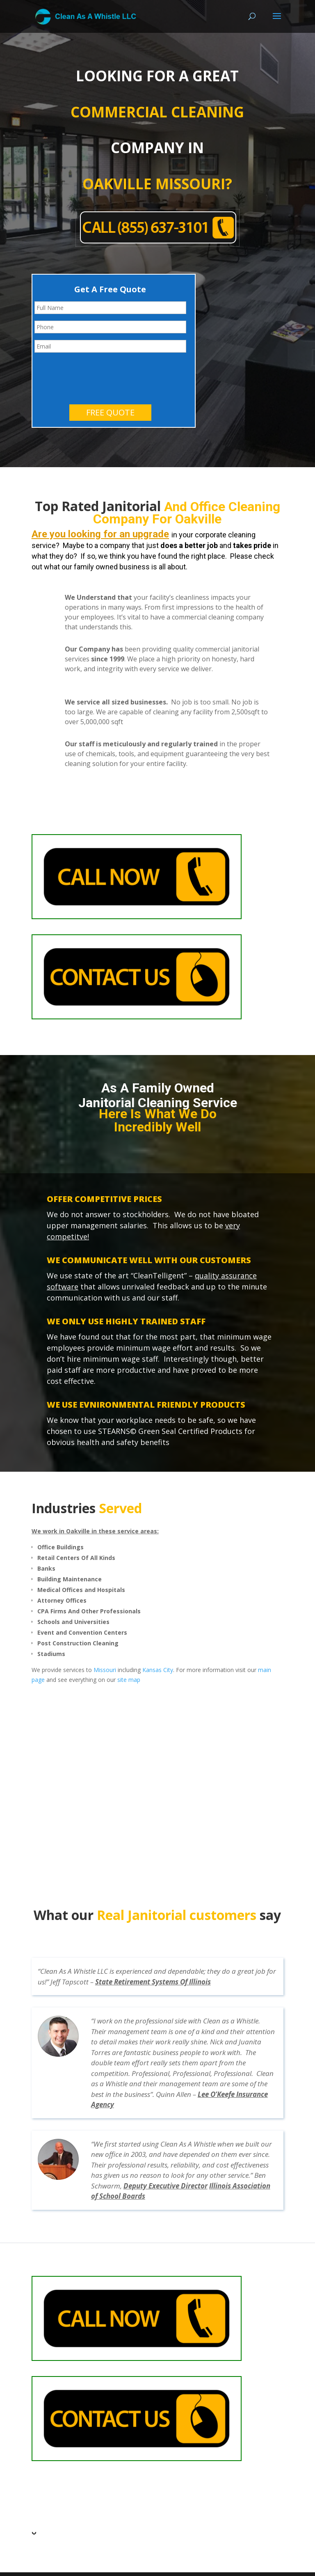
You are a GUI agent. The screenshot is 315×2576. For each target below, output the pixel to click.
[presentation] (96, 343)
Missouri (105, 1637)
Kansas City (157, 1637)
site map (128, 1647)
